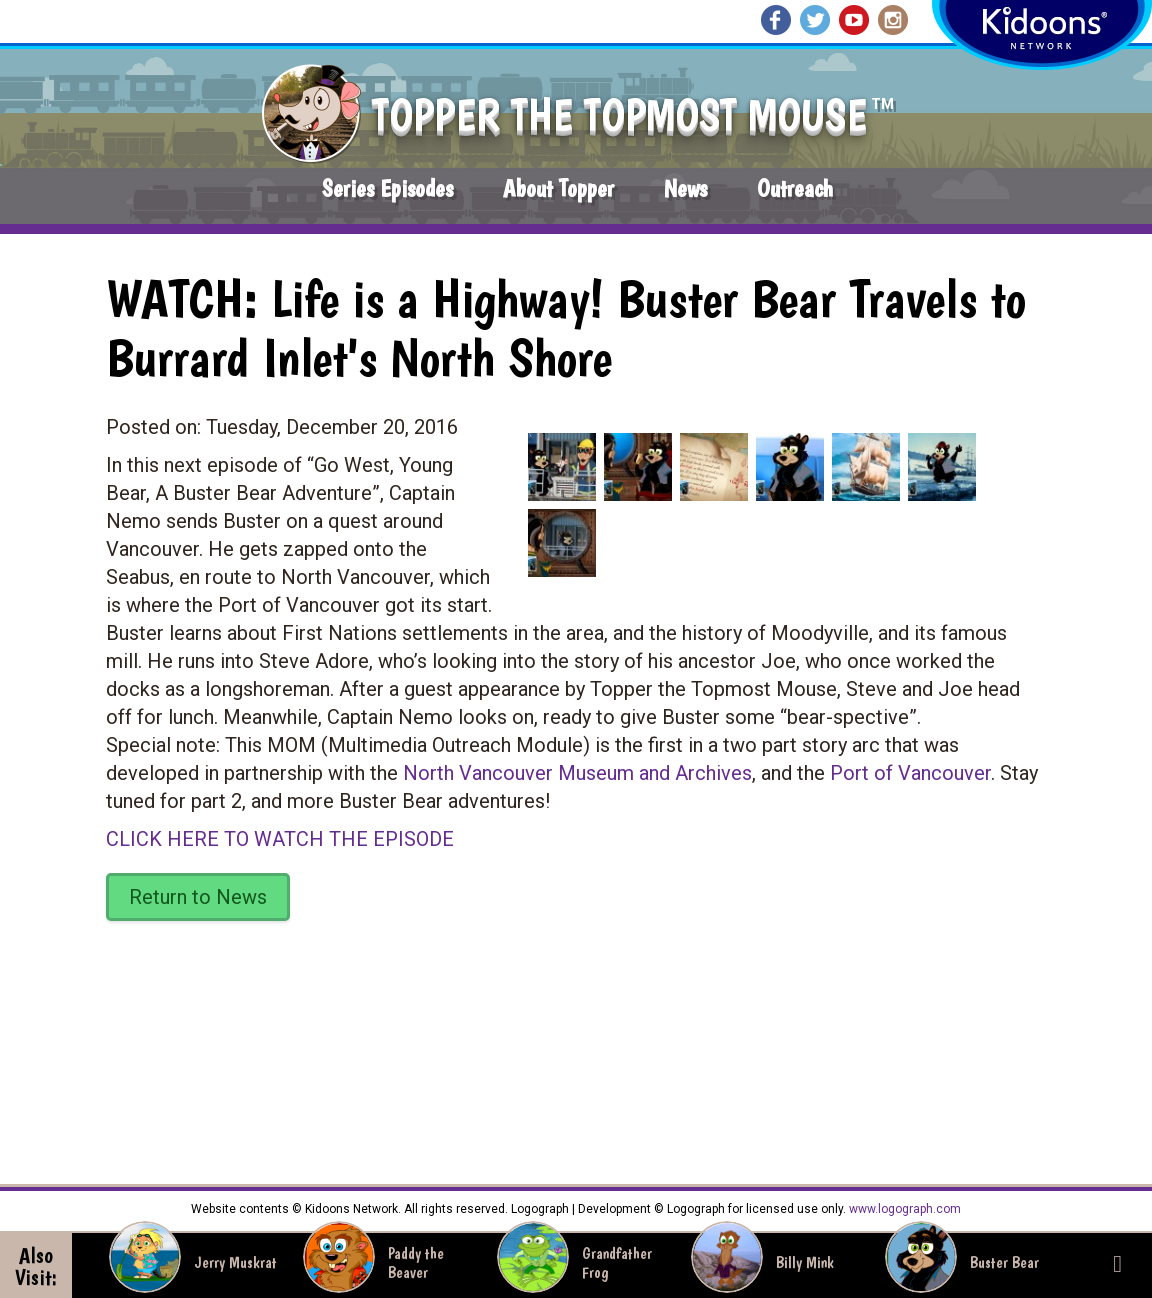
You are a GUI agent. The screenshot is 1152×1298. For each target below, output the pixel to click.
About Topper (558, 188)
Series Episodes (387, 188)
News (685, 188)
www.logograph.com (903, 1209)
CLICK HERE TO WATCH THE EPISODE (280, 839)
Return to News (198, 897)
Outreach (795, 188)
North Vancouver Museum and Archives (577, 773)
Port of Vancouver (910, 773)
